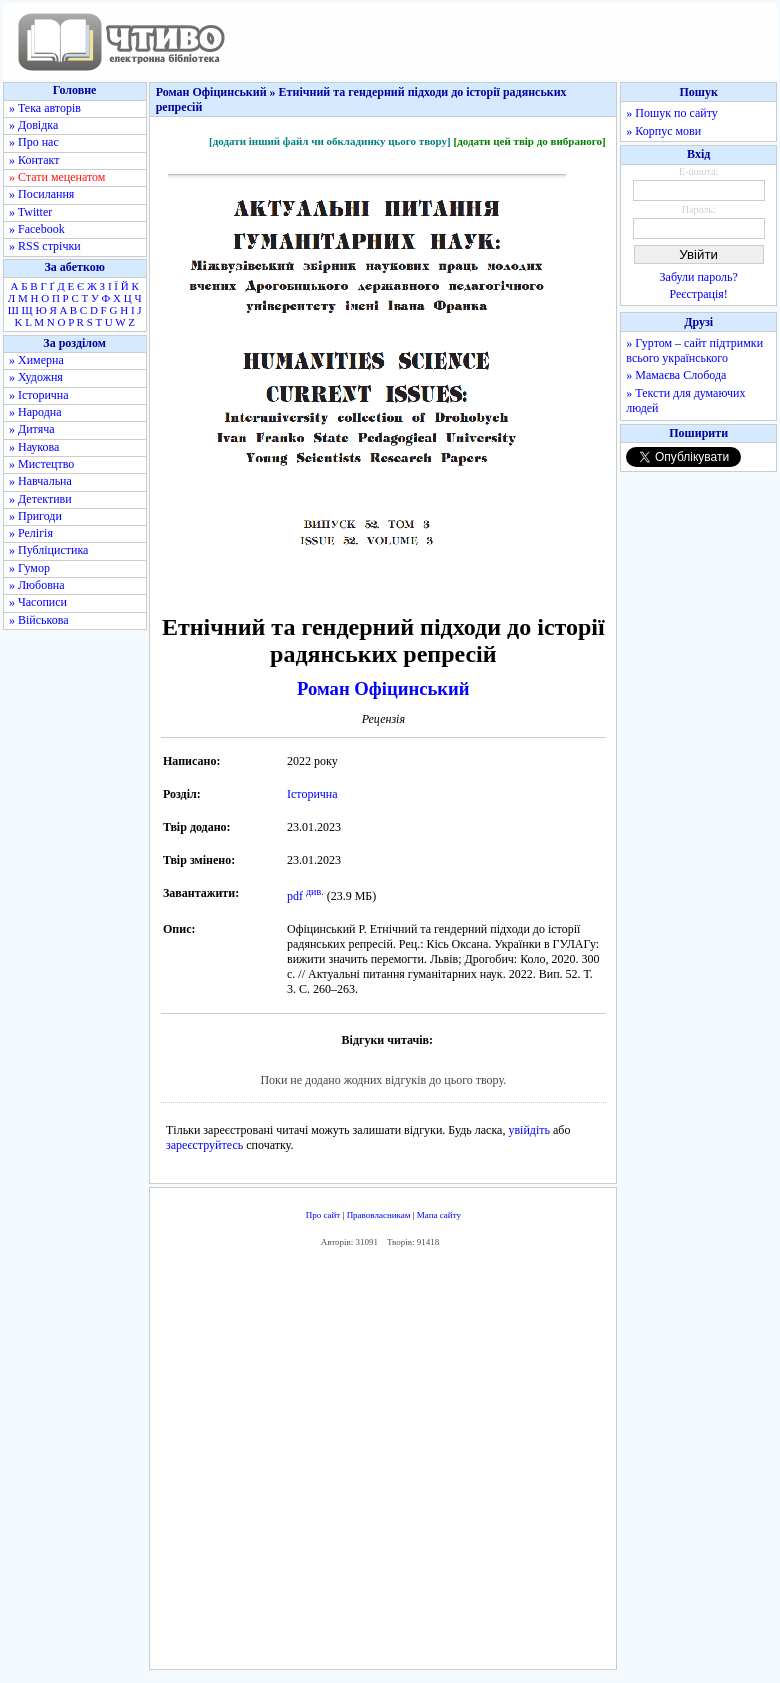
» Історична (39, 395)
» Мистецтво (41, 464)
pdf (295, 896)
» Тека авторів (45, 108)
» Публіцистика (48, 550)
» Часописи (38, 602)
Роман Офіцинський (383, 688)
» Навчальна (40, 481)
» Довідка (33, 125)
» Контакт (34, 160)
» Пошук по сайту (671, 113)
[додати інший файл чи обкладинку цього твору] (330, 141)
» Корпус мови (663, 131)
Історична (312, 794)
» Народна (35, 412)
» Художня (36, 377)
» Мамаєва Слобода (676, 375)
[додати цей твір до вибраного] (529, 141)
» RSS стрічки (45, 246)
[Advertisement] (446, 1463)
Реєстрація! (699, 294)
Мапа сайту (439, 1215)
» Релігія (31, 533)
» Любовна (37, 585)
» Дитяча (32, 429)
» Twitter (30, 212)
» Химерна (36, 360)
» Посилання (41, 194)
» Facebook (37, 229)
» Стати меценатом (57, 177)
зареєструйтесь (204, 1145)
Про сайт (323, 1215)
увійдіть (529, 1130)
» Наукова (34, 447)
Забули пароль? (699, 277)
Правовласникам (379, 1215)
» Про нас (34, 142)
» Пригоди (35, 516)
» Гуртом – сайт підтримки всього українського (694, 350)
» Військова (39, 620)
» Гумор (29, 568)
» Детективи (40, 499)
